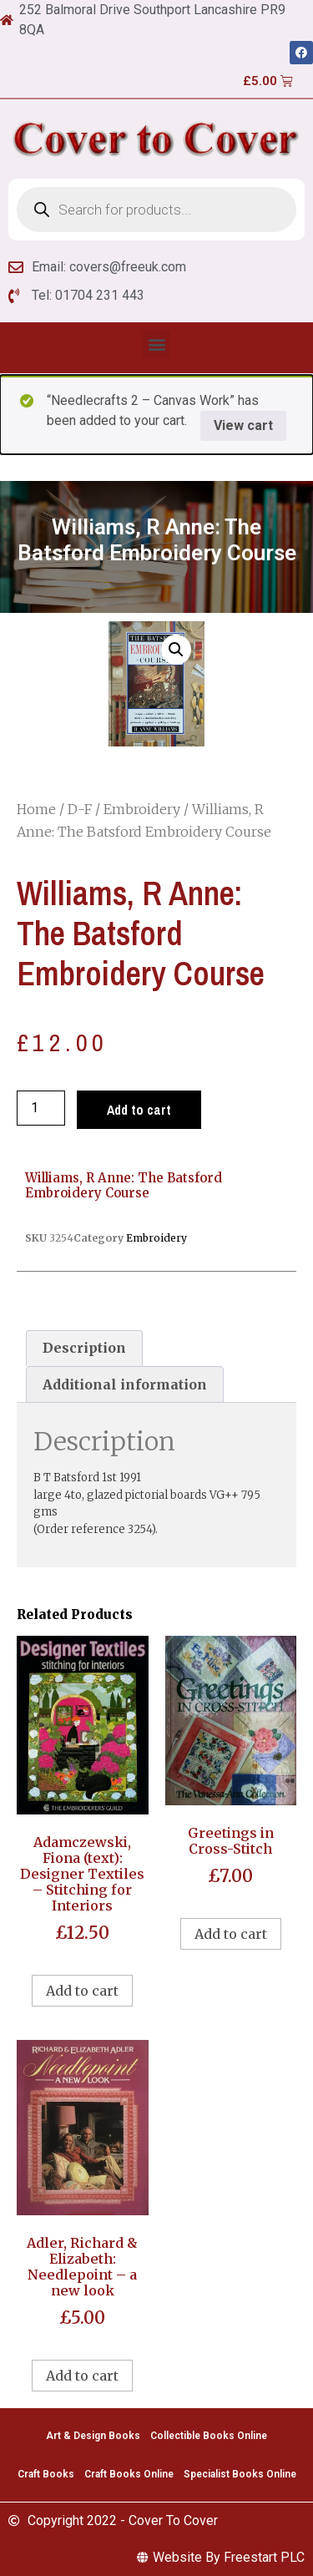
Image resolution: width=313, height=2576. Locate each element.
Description (84, 1347)
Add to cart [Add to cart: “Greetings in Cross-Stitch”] (230, 1934)
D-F (80, 809)
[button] (156, 344)
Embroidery (141, 809)
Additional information (125, 1384)
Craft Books (46, 2474)
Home (36, 809)
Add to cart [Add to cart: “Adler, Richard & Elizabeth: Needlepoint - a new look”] (82, 2375)
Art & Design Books (93, 2436)
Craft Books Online (129, 2474)
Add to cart (139, 1110)
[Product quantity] (41, 1108)
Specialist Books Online (240, 2474)
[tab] (84, 1348)
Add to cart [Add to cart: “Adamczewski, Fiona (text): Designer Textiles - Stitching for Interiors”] (82, 1990)
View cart (243, 425)
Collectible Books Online (208, 2436)
